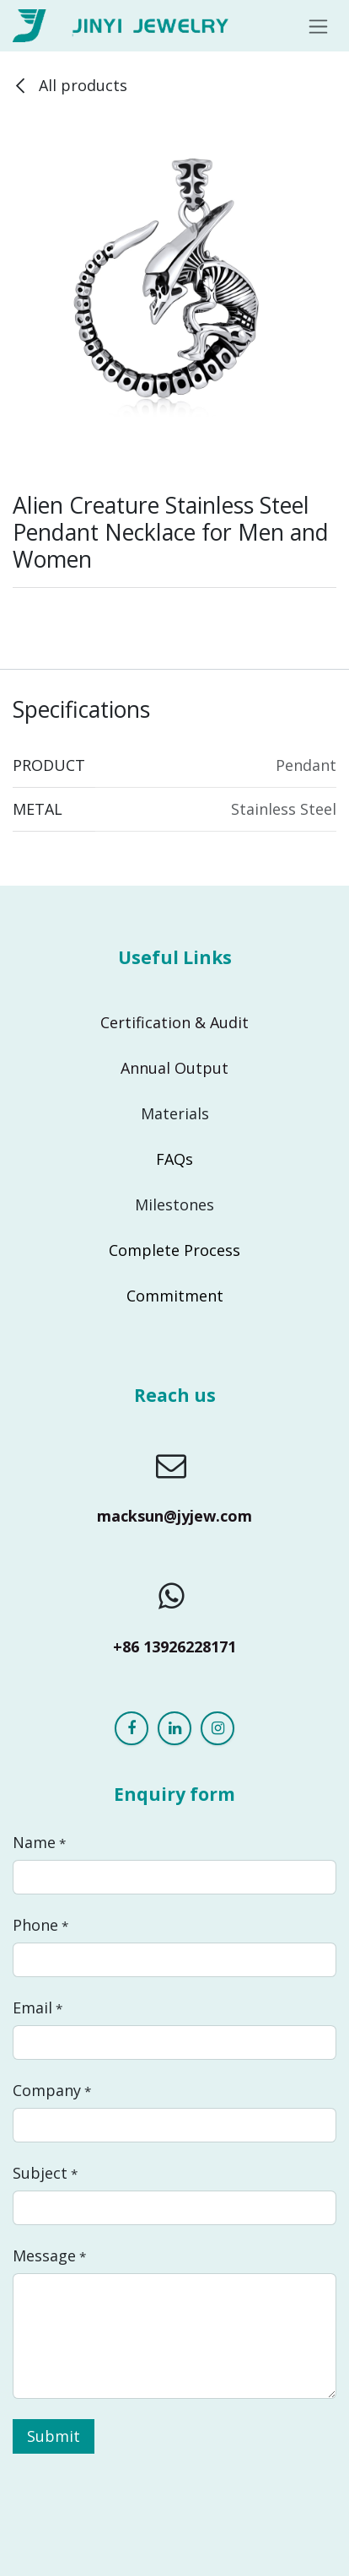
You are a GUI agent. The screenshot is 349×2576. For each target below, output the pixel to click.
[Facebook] (131, 1728)
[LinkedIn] (174, 1728)
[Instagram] (217, 1728)
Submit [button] (53, 2436)
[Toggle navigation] (318, 26)
